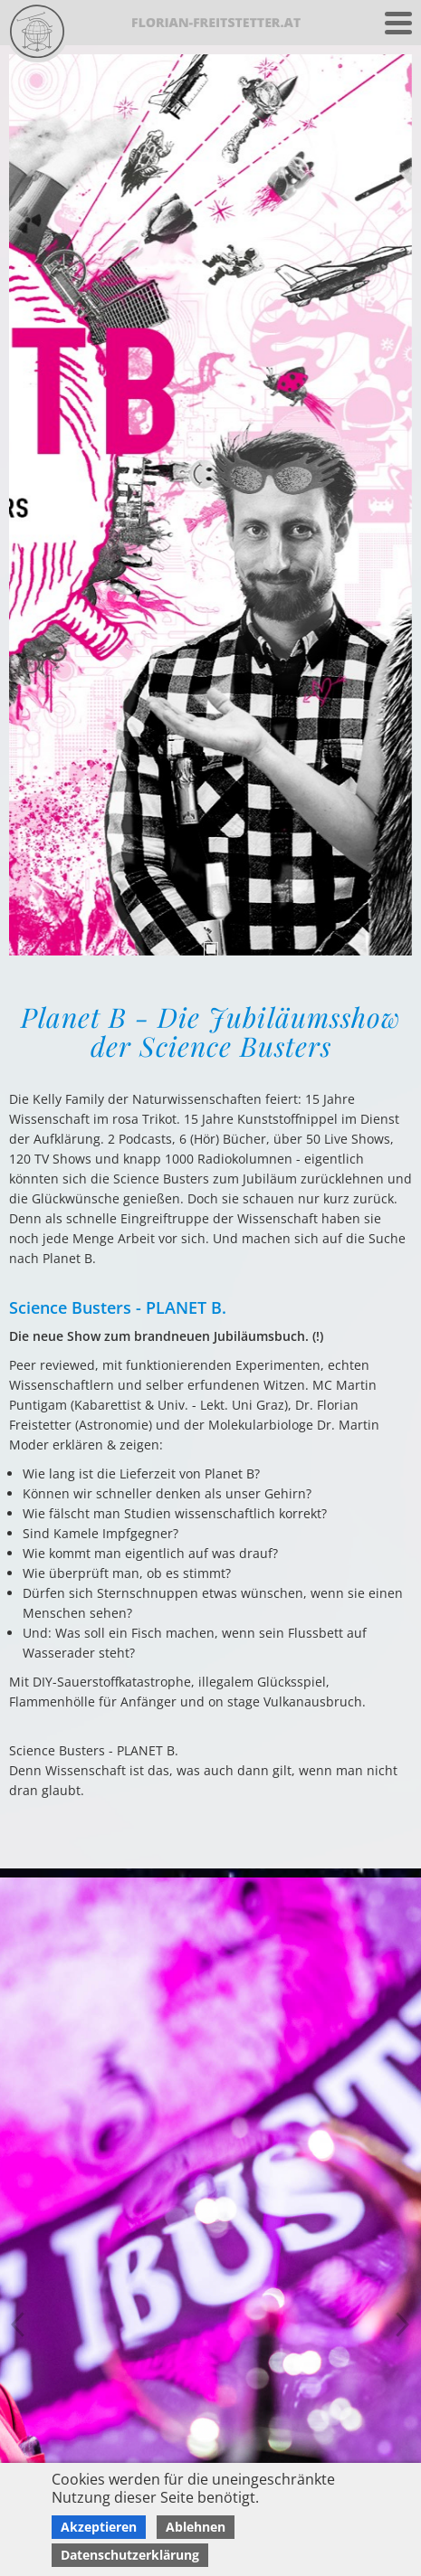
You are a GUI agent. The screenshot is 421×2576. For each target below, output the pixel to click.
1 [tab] (210, 949)
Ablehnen (195, 2526)
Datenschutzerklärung (130, 2554)
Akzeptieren (99, 2526)
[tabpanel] (210, 504)
